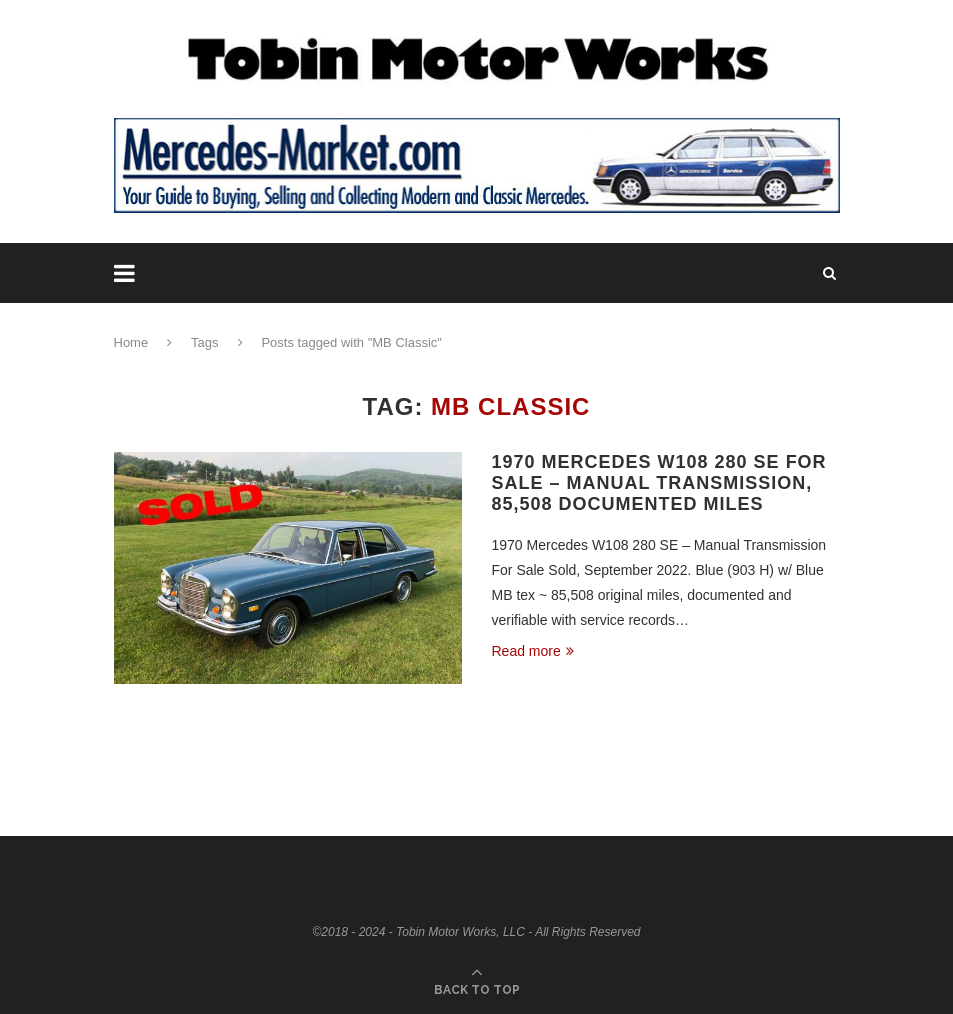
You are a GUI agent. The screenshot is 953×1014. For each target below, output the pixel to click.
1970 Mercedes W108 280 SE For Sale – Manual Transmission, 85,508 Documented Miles (659, 483)
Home (131, 342)
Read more (533, 651)
